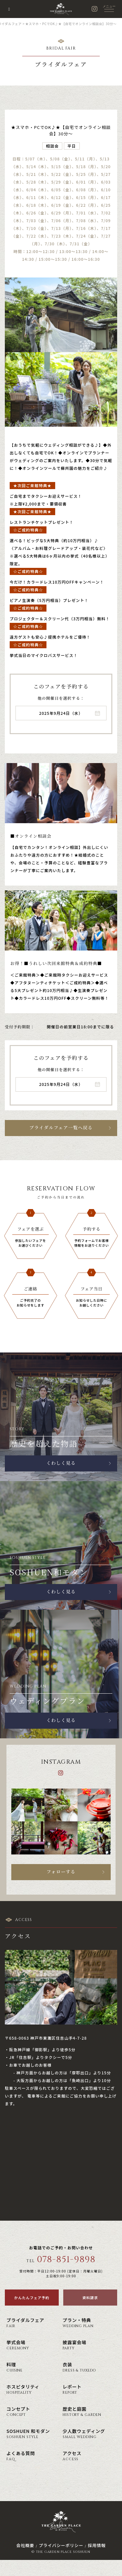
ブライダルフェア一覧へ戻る (61, 1128)
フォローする (61, 1872)
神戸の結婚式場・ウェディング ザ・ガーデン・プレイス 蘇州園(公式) (61, 9)
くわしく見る (61, 1463)
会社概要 (25, 2545)
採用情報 (97, 2545)
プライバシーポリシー (61, 2545)
